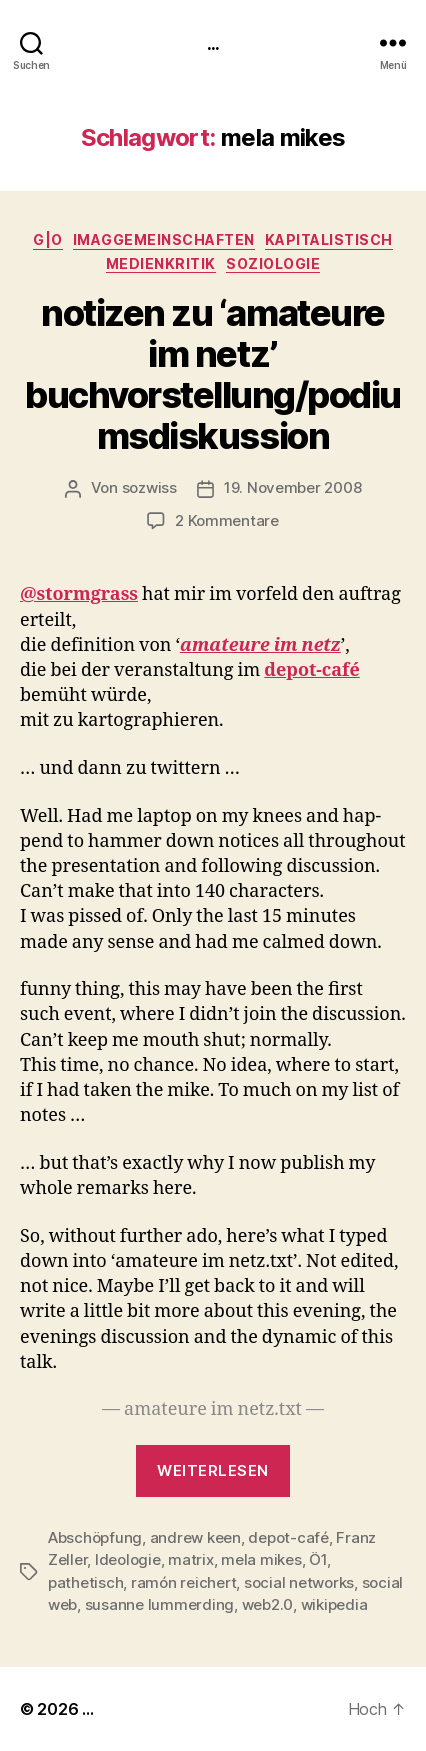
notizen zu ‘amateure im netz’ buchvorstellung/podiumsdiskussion (213, 374)
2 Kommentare (227, 520)
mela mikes (261, 1559)
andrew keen (195, 1537)
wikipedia (334, 1604)
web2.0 (267, 1604)
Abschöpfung (95, 1537)
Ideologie (128, 1559)
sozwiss (149, 487)
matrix (190, 1559)
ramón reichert (183, 1582)
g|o (48, 239)
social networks (299, 1582)
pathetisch (85, 1582)
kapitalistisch (329, 239)
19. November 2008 (293, 487)
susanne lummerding (159, 1604)
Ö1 (318, 1559)
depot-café (288, 1537)
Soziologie (273, 263)
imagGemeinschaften (164, 239)
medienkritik (161, 263)
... (213, 42)
